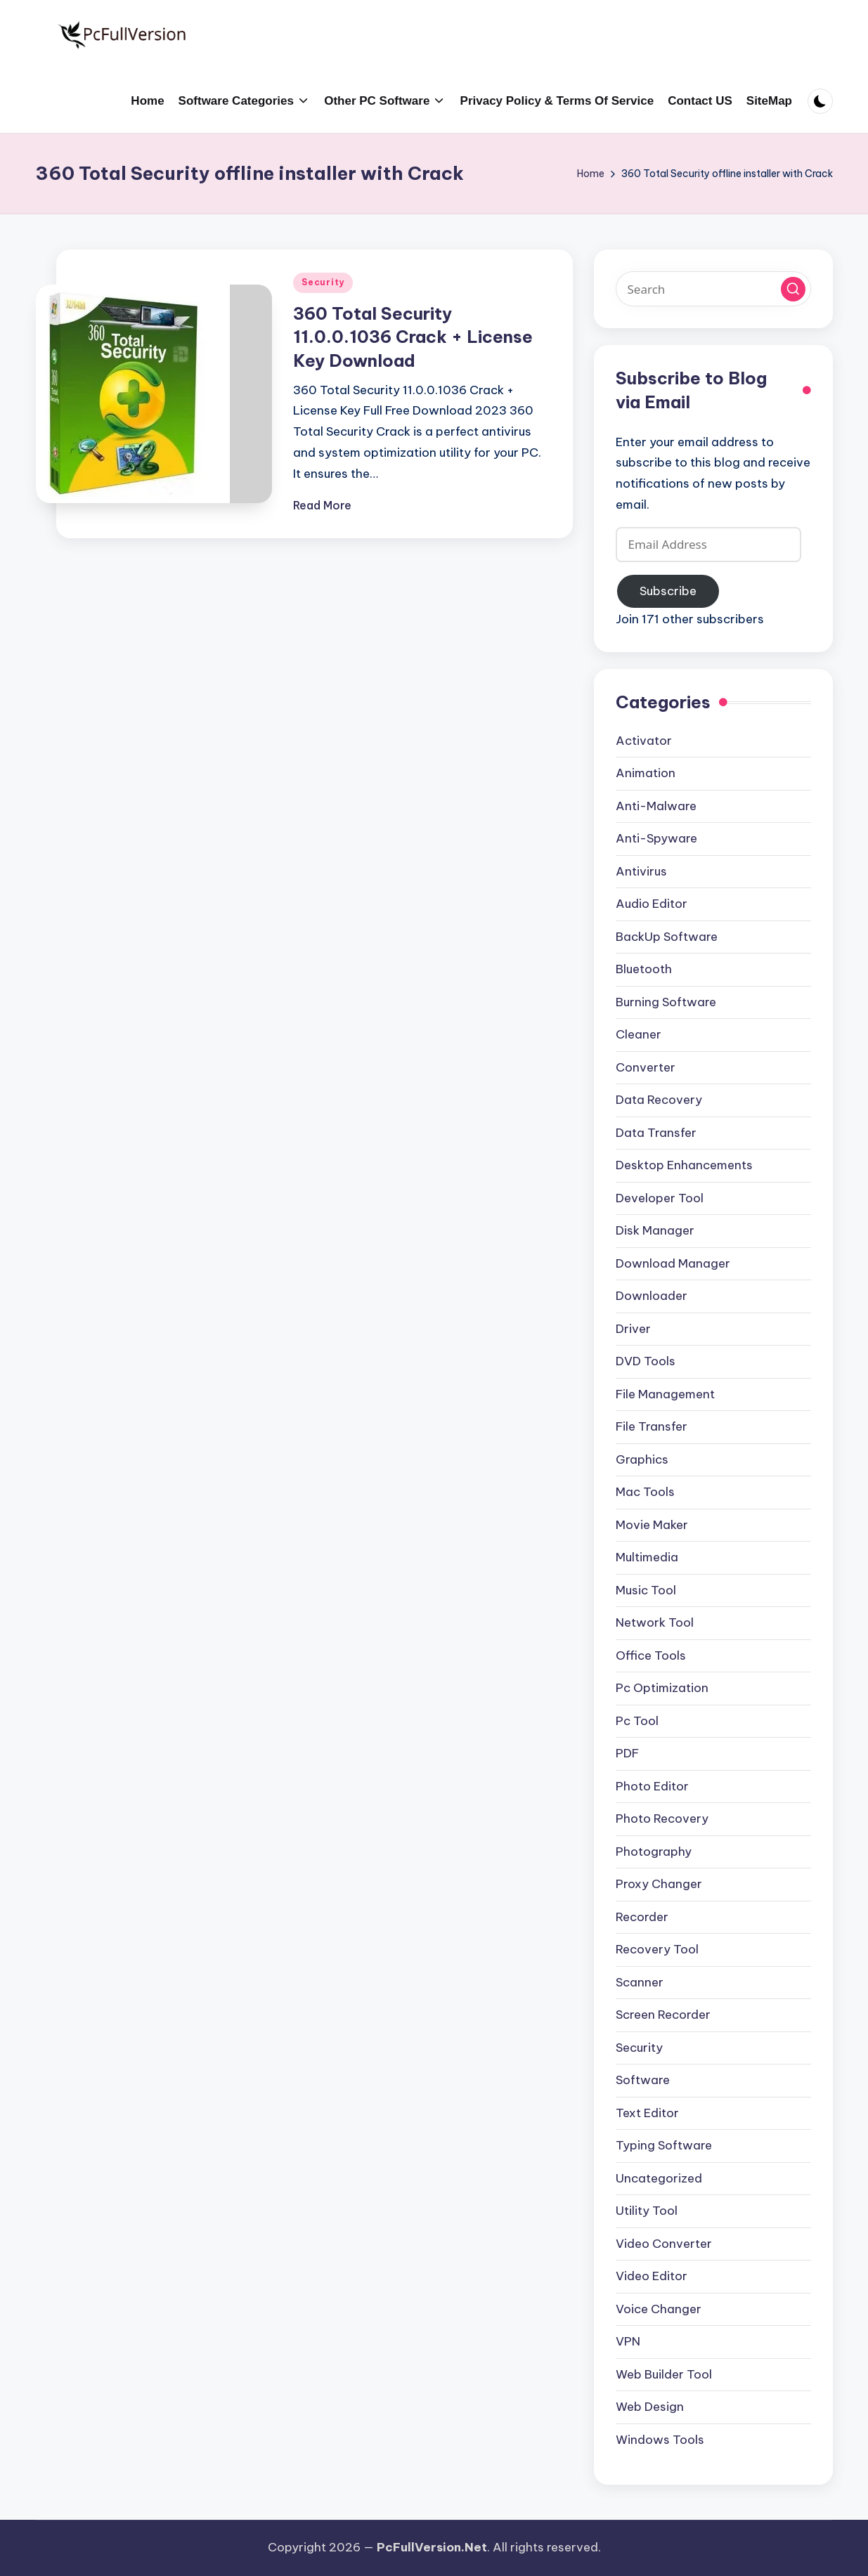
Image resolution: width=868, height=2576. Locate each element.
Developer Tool (660, 1198)
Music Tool (646, 1590)
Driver (633, 1328)
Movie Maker (652, 1525)
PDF (627, 1753)
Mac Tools (645, 1492)
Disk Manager (655, 1230)
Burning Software (666, 1002)
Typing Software (664, 2145)
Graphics (642, 1459)
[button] (793, 289)
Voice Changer (658, 2309)
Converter (645, 1067)
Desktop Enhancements (684, 1165)
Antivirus (641, 871)
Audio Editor (651, 903)
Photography (654, 1851)
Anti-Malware (656, 806)
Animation (645, 773)
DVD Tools (645, 1361)
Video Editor (651, 2276)
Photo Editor (652, 1786)
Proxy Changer (659, 1884)
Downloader (651, 1295)
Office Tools (651, 1655)
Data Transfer (656, 1132)
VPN (628, 2341)
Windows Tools (660, 2439)
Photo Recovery (662, 1818)
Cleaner (638, 1034)
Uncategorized (659, 2178)
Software (643, 2080)
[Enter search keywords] (714, 288)
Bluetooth (644, 969)
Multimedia (647, 1557)
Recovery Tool (657, 1949)
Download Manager (673, 1263)
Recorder (642, 1917)
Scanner (639, 1982)
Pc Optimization (662, 1688)
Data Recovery (659, 1099)
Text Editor (647, 2113)
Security (323, 282)
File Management (665, 1394)
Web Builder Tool (664, 2374)
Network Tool (655, 1622)
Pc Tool (637, 1721)
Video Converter (664, 2243)
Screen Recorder (663, 2014)
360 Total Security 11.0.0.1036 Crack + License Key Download (413, 337)
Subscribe (668, 591)
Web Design (650, 2406)
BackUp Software (667, 936)
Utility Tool (647, 2210)
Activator (644, 740)
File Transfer (651, 1426)
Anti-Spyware (656, 838)
